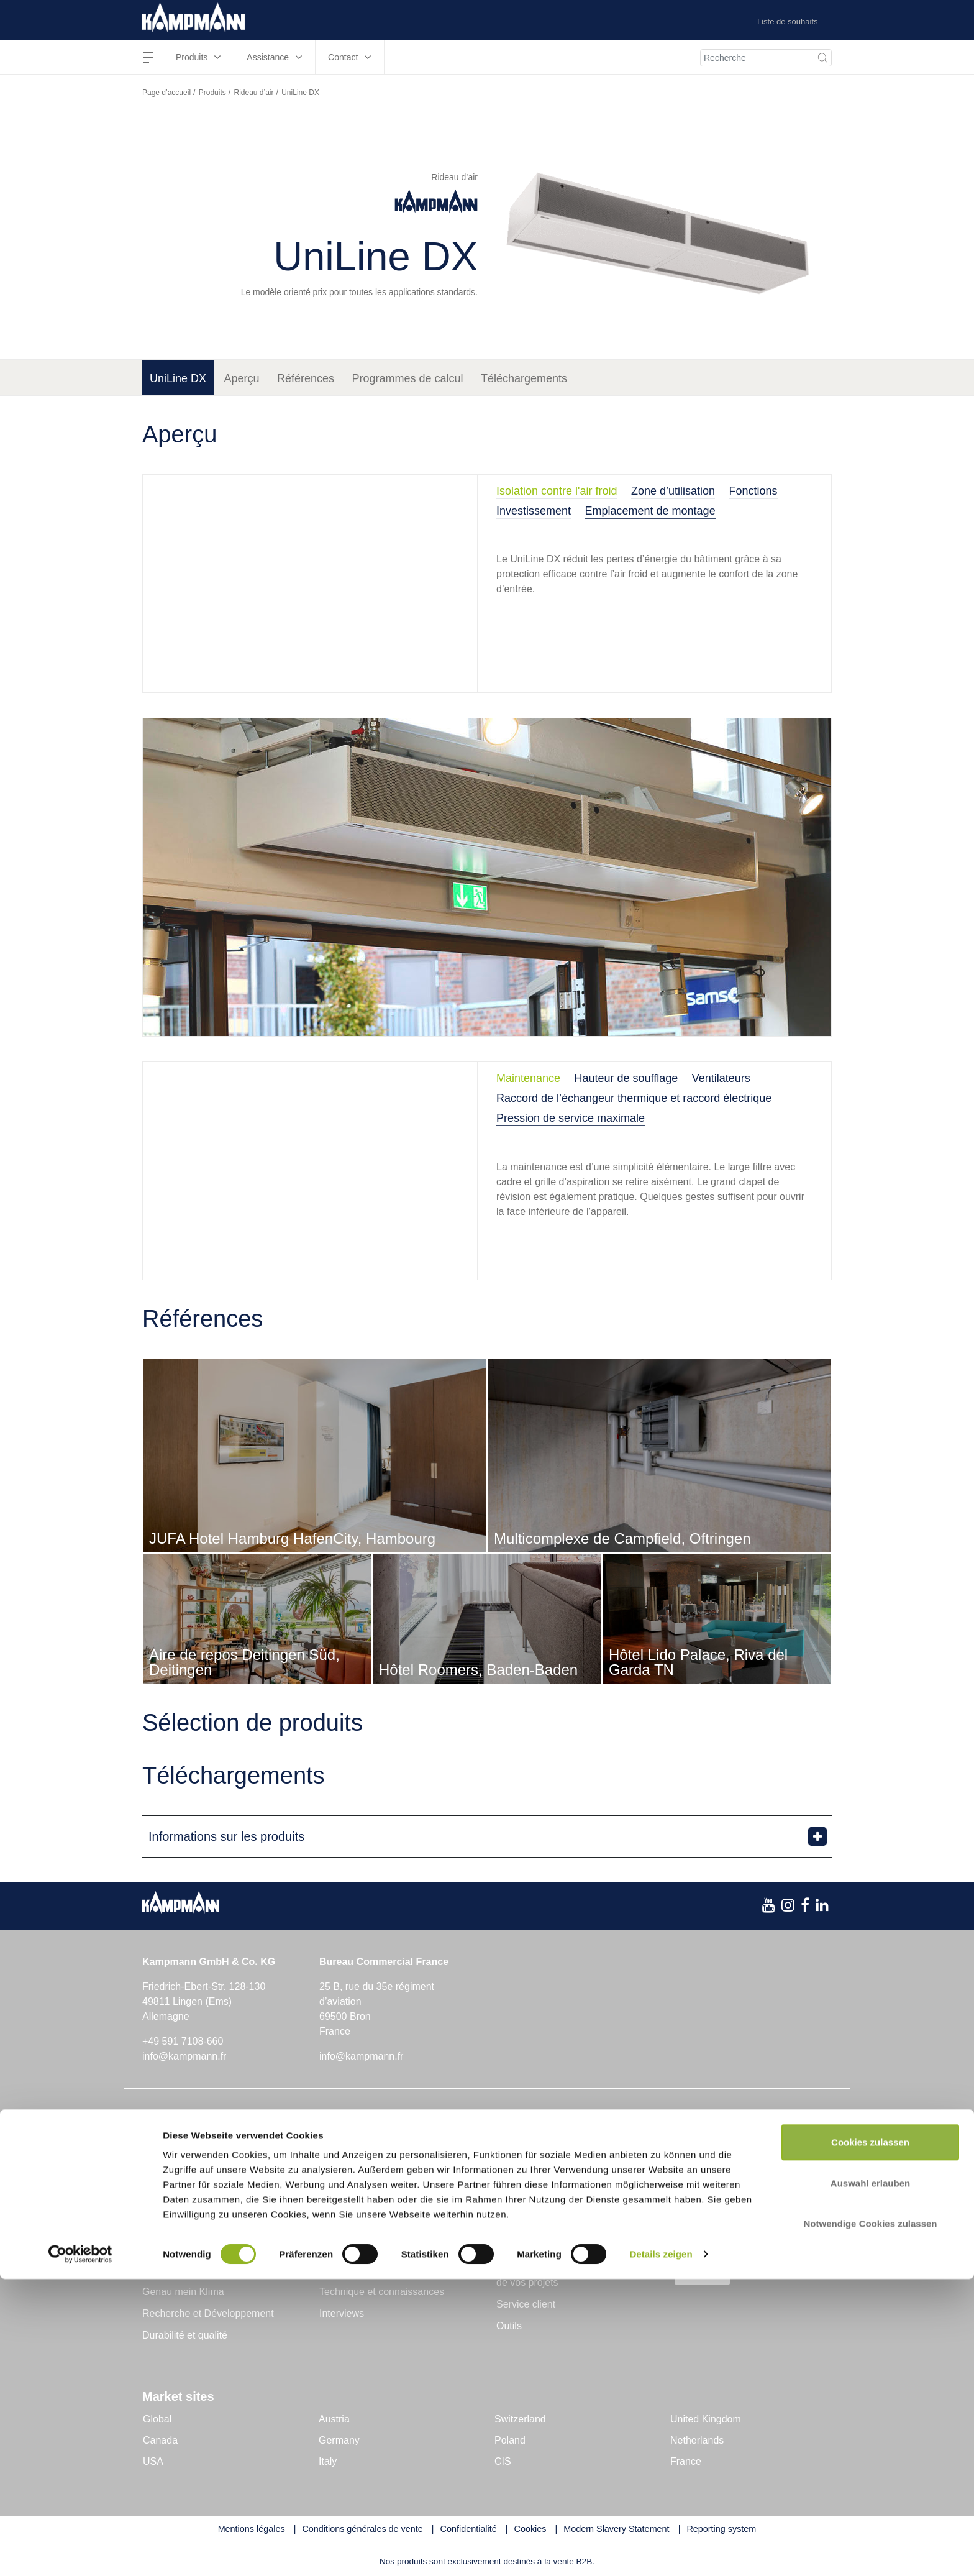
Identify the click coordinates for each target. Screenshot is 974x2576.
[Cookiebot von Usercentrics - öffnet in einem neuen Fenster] (80, 2551)
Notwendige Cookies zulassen (870, 2520)
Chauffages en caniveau (195, 2145)
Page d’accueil (166, 92)
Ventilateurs (721, 1078)
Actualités (340, 2270)
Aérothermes (170, 2167)
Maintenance (528, 1078)
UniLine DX (178, 378)
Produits (212, 92)
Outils (509, 2326)
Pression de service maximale (570, 1118)
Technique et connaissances (381, 2291)
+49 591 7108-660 (182, 2041)
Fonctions (753, 491)
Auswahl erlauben (870, 2480)
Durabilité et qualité (184, 2335)
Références (305, 378)
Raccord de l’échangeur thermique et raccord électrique (633, 1098)
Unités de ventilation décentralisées (393, 2189)
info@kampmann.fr (184, 2056)
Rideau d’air (253, 92)
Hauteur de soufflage (626, 1078)
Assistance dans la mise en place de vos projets (570, 2276)
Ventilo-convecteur (183, 2189)
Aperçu (242, 378)
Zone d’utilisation (673, 491)
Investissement (533, 511)
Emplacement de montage (650, 511)
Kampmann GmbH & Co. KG (206, 2270)
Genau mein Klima (183, 2291)
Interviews (341, 2313)
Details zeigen (660, 2551)
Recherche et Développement (208, 2313)
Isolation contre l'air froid (556, 491)
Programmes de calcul (407, 378)
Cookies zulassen (870, 2439)
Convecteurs (343, 2167)
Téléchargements (524, 378)
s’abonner (712, 2275)
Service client (525, 2304)
